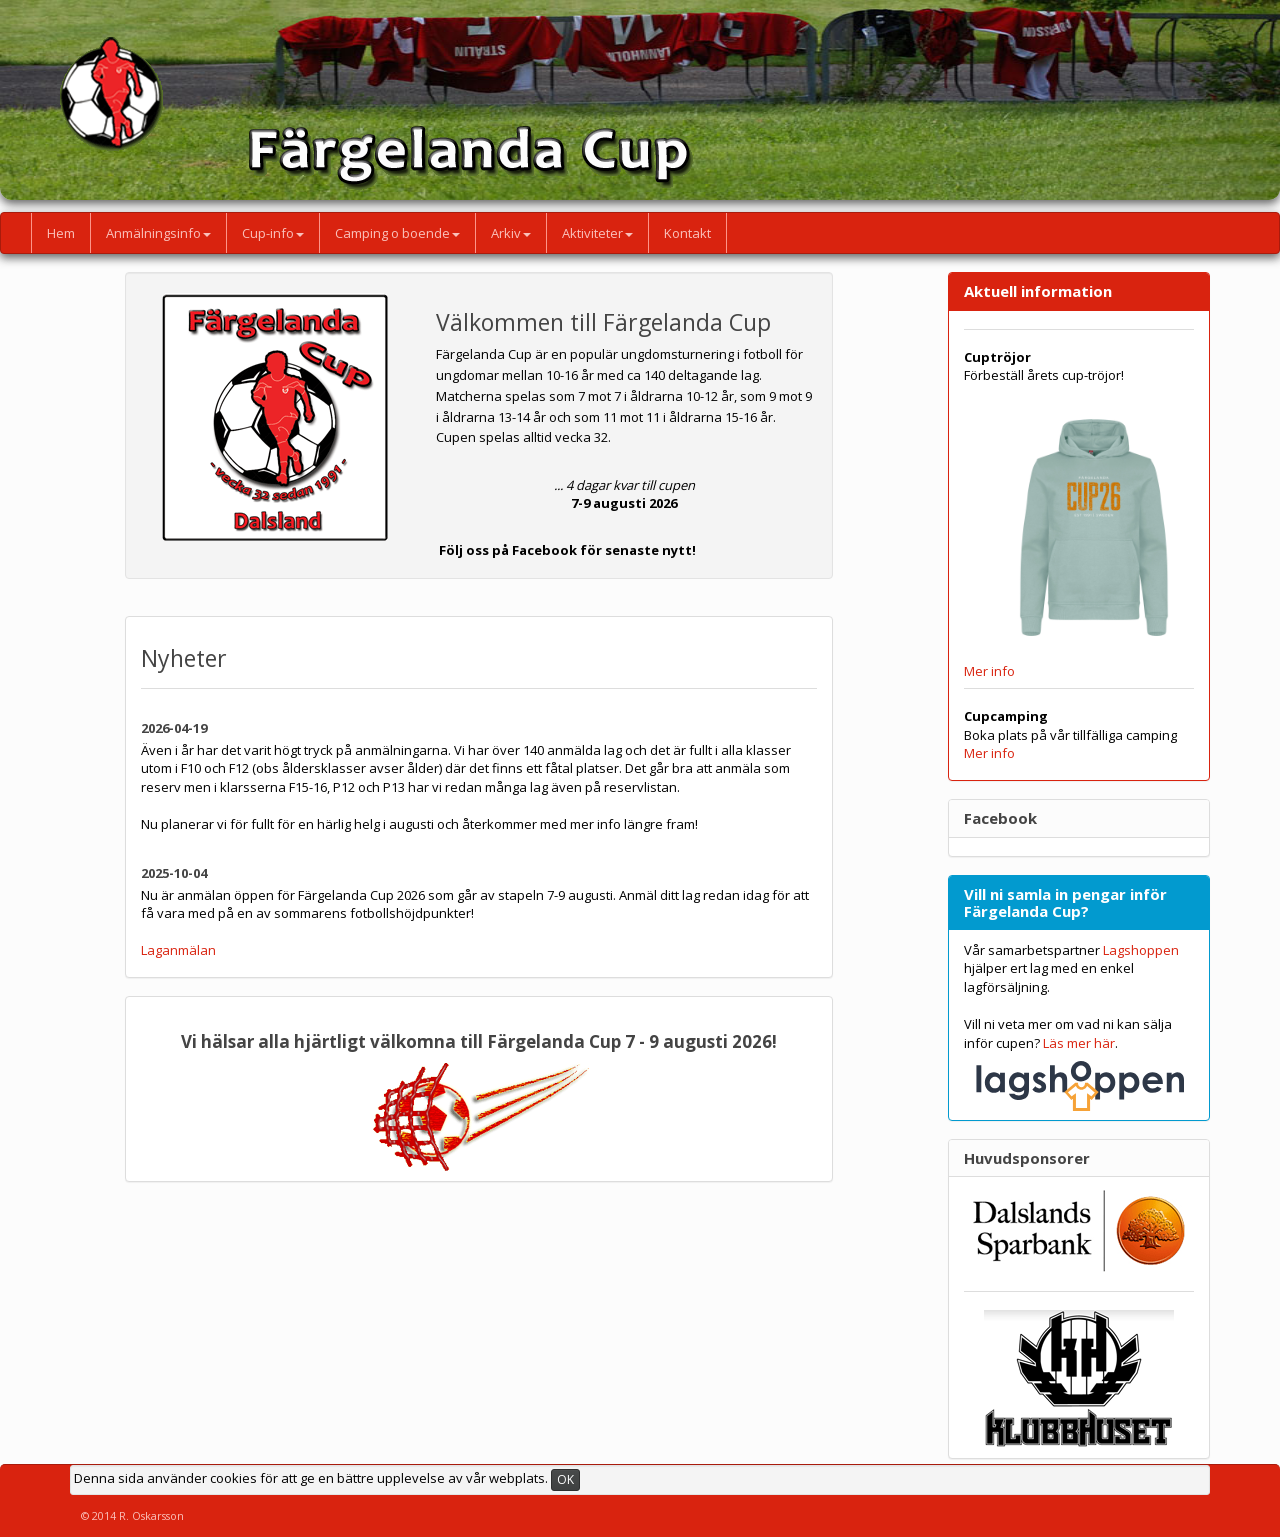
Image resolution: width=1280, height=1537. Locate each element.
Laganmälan (178, 950)
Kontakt (687, 233)
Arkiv (511, 233)
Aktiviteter (597, 233)
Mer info (989, 671)
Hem (61, 233)
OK (565, 1479)
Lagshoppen (1141, 950)
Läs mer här (1079, 1043)
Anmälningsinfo (158, 233)
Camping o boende (397, 233)
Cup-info (273, 233)
